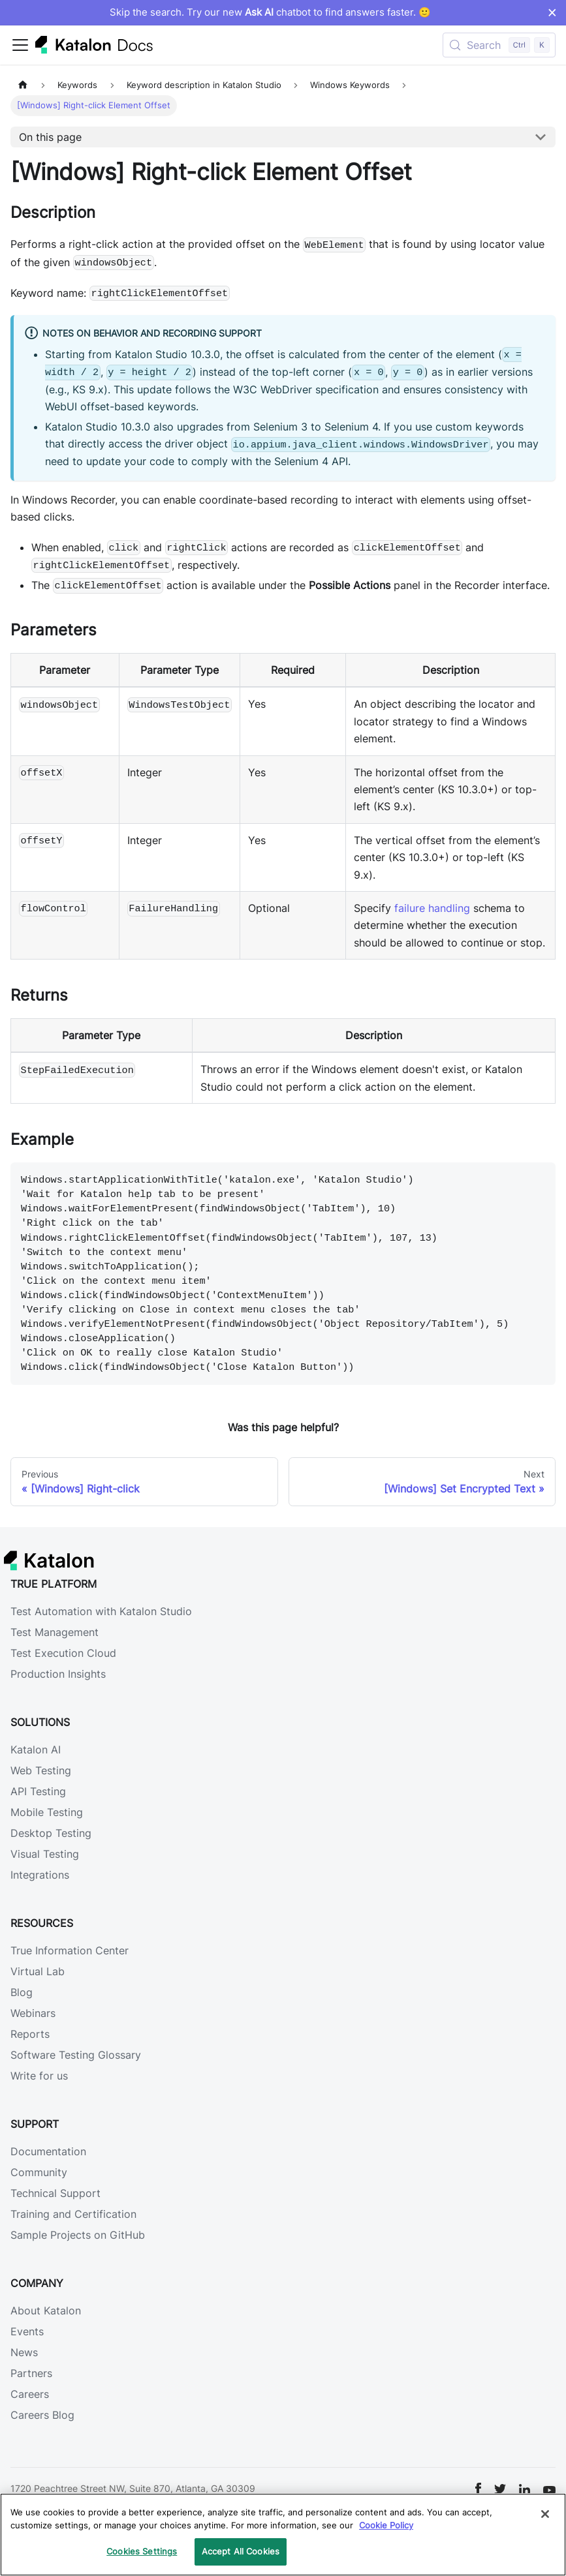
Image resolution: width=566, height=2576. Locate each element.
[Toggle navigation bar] (20, 45)
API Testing (38, 1791)
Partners (31, 2373)
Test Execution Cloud (63, 1652)
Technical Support (55, 2193)
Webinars (32, 2013)
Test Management (54, 1632)
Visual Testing (44, 1853)
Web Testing (40, 1770)
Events (27, 2331)
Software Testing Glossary (75, 2054)
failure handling (432, 908)
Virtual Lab (37, 1971)
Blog (21, 1992)
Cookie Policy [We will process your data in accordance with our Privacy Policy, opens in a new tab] (386, 2525)
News (24, 2352)
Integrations (39, 1874)
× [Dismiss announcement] (552, 12)
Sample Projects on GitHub (77, 2234)
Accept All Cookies (240, 2551)
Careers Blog (42, 2414)
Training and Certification (73, 2213)
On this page (50, 137)
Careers (29, 2394)
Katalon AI (35, 1749)
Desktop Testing (50, 1833)
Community (38, 2172)
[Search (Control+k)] (499, 45)
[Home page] (22, 85)
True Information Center (69, 1950)
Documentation (48, 2151)
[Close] (545, 2514)
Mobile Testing (46, 1812)
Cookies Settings (141, 2551)
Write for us (39, 2075)
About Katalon (45, 2310)
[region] (283, 2534)
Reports (30, 2033)
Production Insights (58, 1673)
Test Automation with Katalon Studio (101, 1611)
